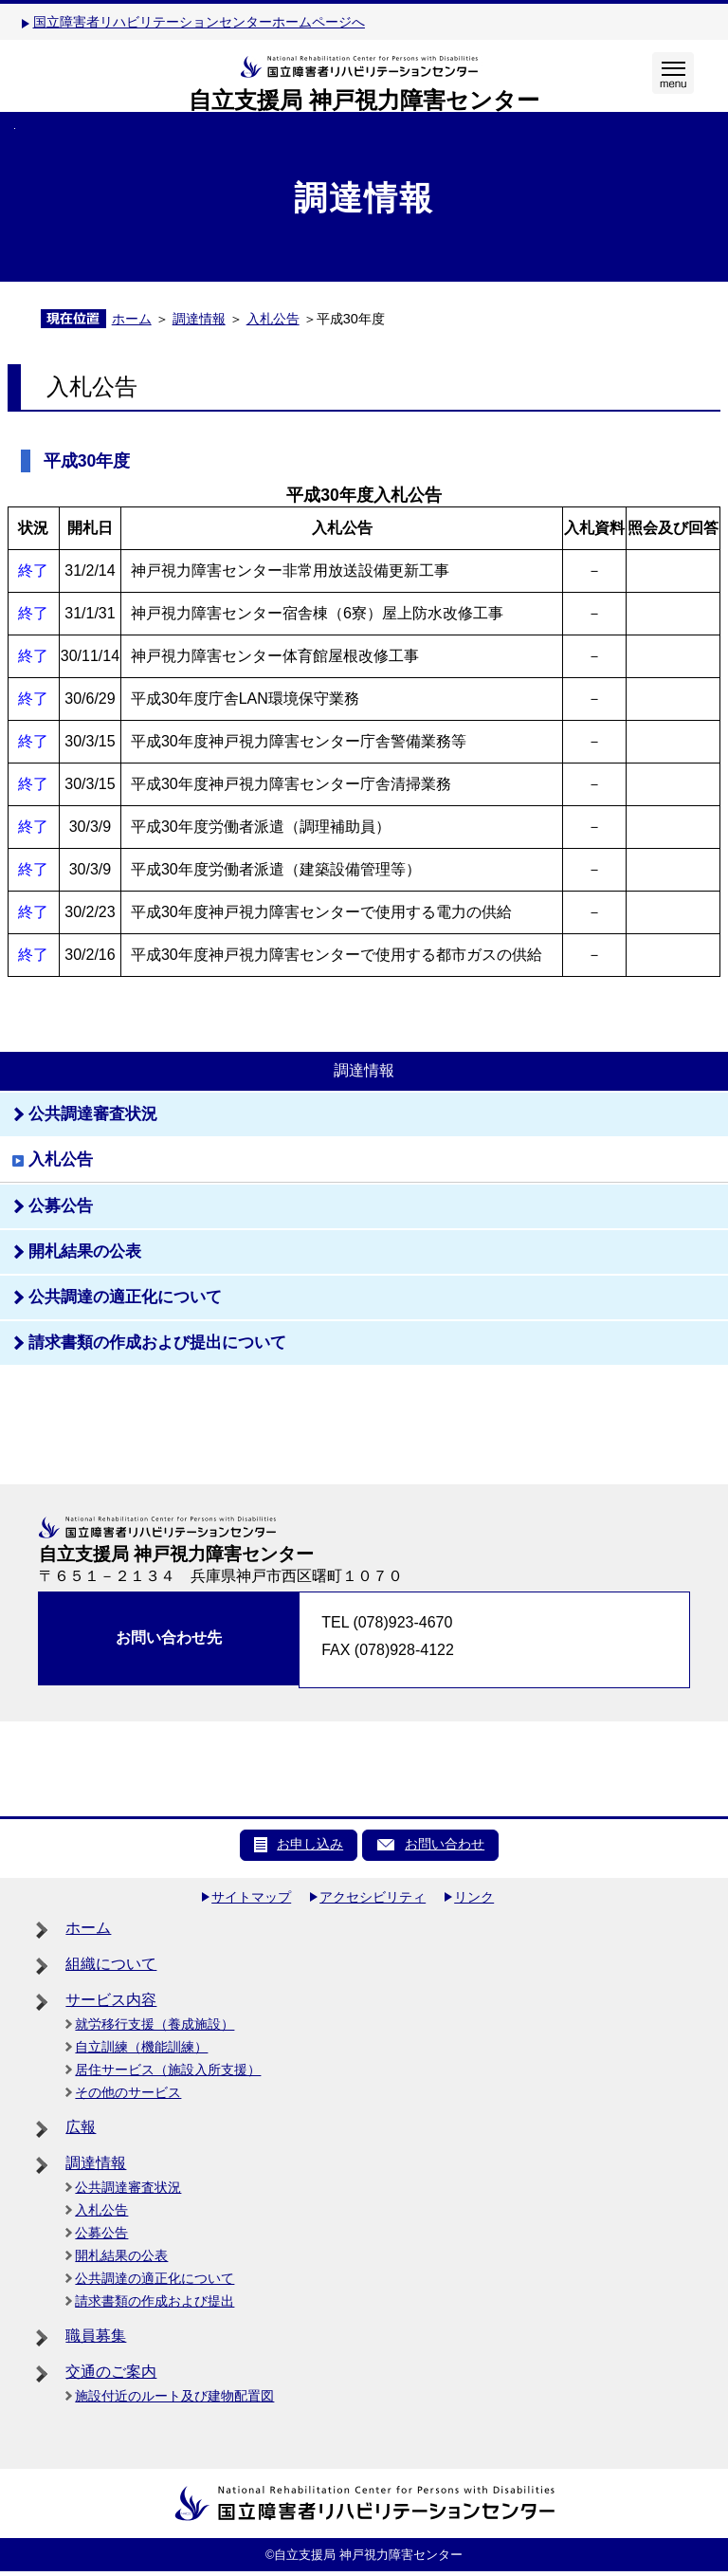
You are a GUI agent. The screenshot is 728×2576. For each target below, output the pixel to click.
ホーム (132, 318)
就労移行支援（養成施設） (154, 2024)
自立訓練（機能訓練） (141, 2046)
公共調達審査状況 (128, 2187)
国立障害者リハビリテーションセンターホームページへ (199, 21)
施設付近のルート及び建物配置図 (174, 2395)
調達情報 (199, 318)
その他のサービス (128, 2092)
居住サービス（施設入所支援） (168, 2069)
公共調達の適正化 (125, 1297)
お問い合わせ (444, 1843)
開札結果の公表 (84, 1251)
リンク (474, 1896)
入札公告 (273, 318)
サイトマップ (251, 1896)
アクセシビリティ (372, 1896)
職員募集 (95, 2336)
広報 (80, 2127)
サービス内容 (110, 2000)
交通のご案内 (110, 2372)
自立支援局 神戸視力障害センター (364, 100)
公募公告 (60, 1206)
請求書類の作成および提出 (154, 2301)
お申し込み (310, 1843)
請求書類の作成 (157, 1343)
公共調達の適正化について (154, 2278)
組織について (110, 1964)
